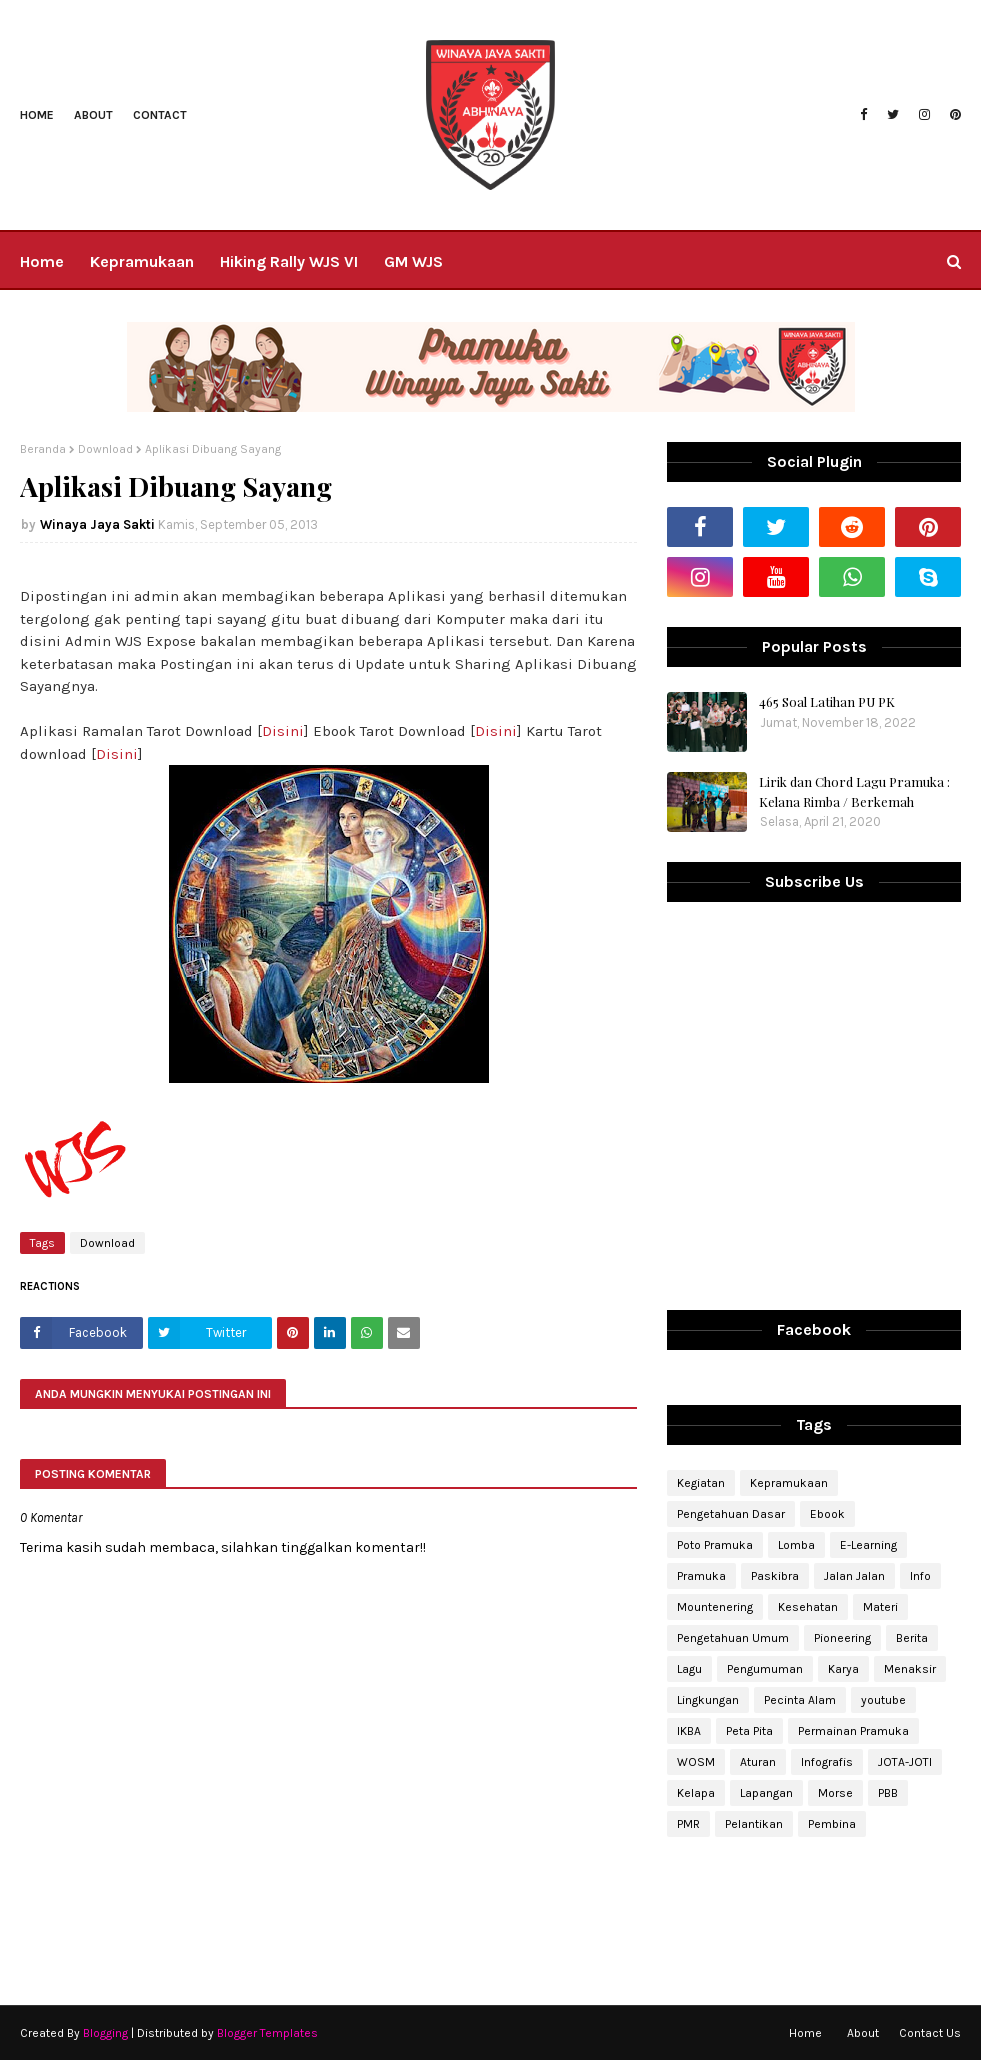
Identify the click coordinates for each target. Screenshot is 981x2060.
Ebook (827, 1514)
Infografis (827, 1762)
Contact (160, 115)
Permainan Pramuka (853, 1731)
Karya (843, 1669)
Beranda (43, 449)
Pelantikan (754, 1824)
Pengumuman (765, 1669)
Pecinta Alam (800, 1700)
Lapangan (766, 1793)
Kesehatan (808, 1607)
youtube (883, 1700)
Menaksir (910, 1669)
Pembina (832, 1824)
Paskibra (775, 1576)
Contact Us (930, 2033)
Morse (835, 1793)
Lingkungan (708, 1700)
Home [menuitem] (42, 261)
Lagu (689, 1669)
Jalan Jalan (854, 1576)
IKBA (689, 1731)
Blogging (105, 2033)
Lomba (796, 1545)
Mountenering (715, 1607)
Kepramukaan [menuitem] (142, 261)
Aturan (758, 1762)
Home (37, 115)
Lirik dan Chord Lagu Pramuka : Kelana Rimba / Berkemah (854, 791)
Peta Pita (749, 1731)
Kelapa (696, 1793)
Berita (912, 1638)
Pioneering (842, 1638)
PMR (688, 1824)
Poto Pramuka (715, 1545)
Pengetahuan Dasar (731, 1514)
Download (105, 449)
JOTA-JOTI (905, 1762)
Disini (283, 731)
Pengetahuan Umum (733, 1638)
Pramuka (701, 1576)
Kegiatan (701, 1483)
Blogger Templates (267, 2033)
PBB (888, 1793)
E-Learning (868, 1545)
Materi (880, 1607)
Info (920, 1576)
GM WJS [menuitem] (413, 261)
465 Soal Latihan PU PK (827, 701)
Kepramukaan (789, 1483)
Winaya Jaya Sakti (97, 524)
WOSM (696, 1762)
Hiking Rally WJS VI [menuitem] (289, 261)
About (93, 115)
